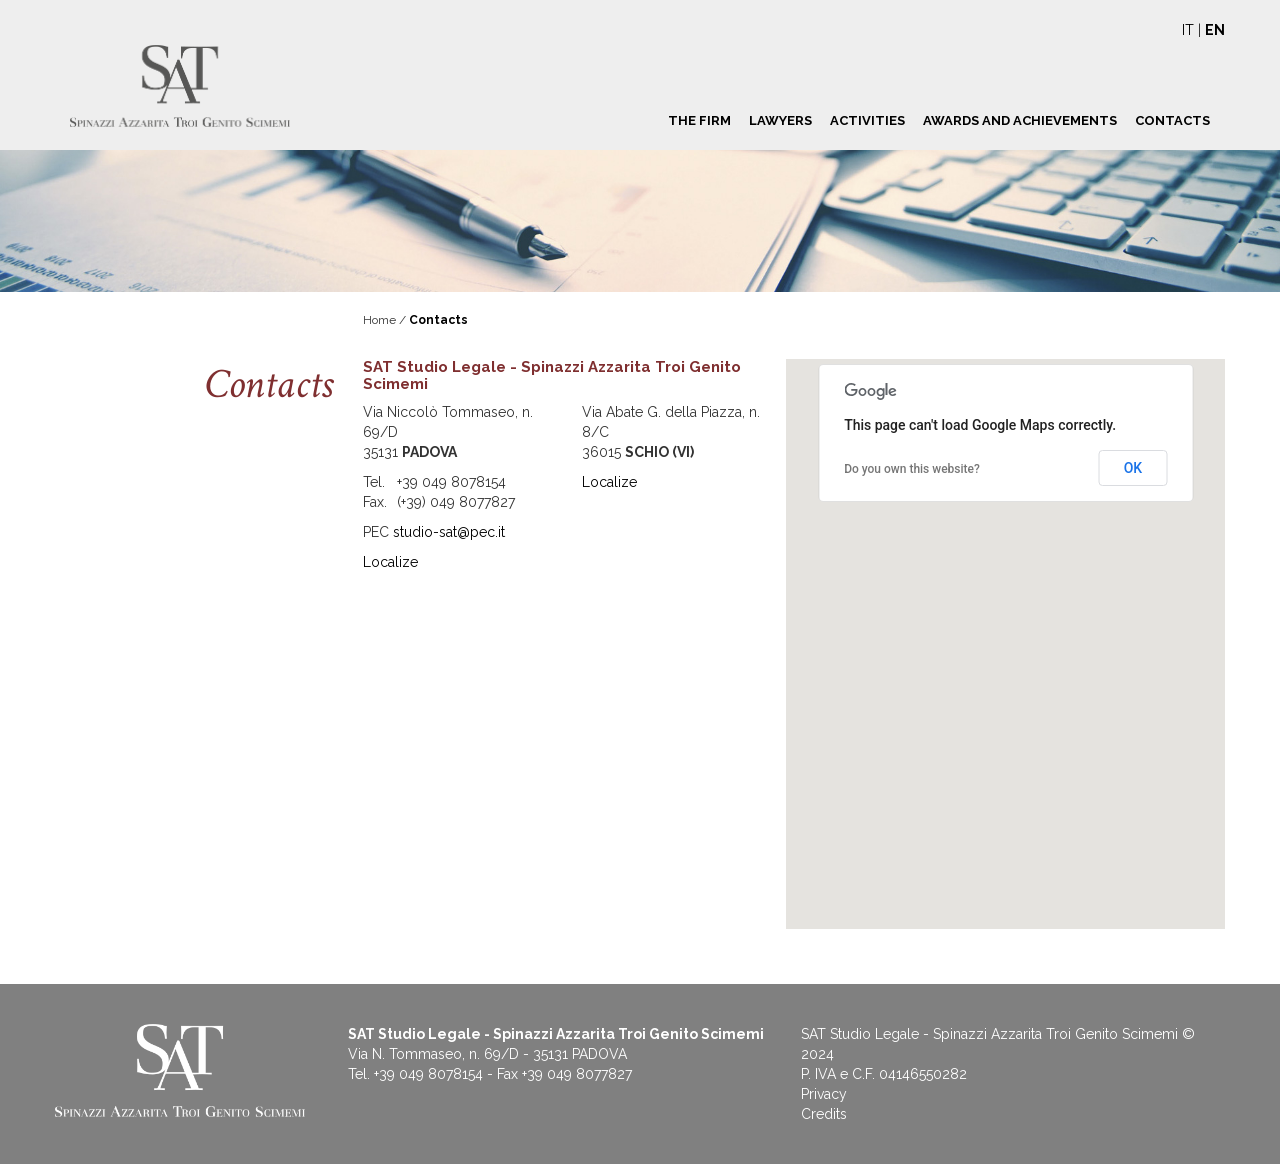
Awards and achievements (1020, 120)
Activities (867, 120)
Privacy (824, 1094)
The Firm (699, 120)
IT (1188, 30)
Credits (824, 1114)
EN (1215, 30)
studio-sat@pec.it (449, 532)
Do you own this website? (912, 469)
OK (1133, 468)
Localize (390, 562)
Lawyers (780, 120)
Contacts (1172, 120)
